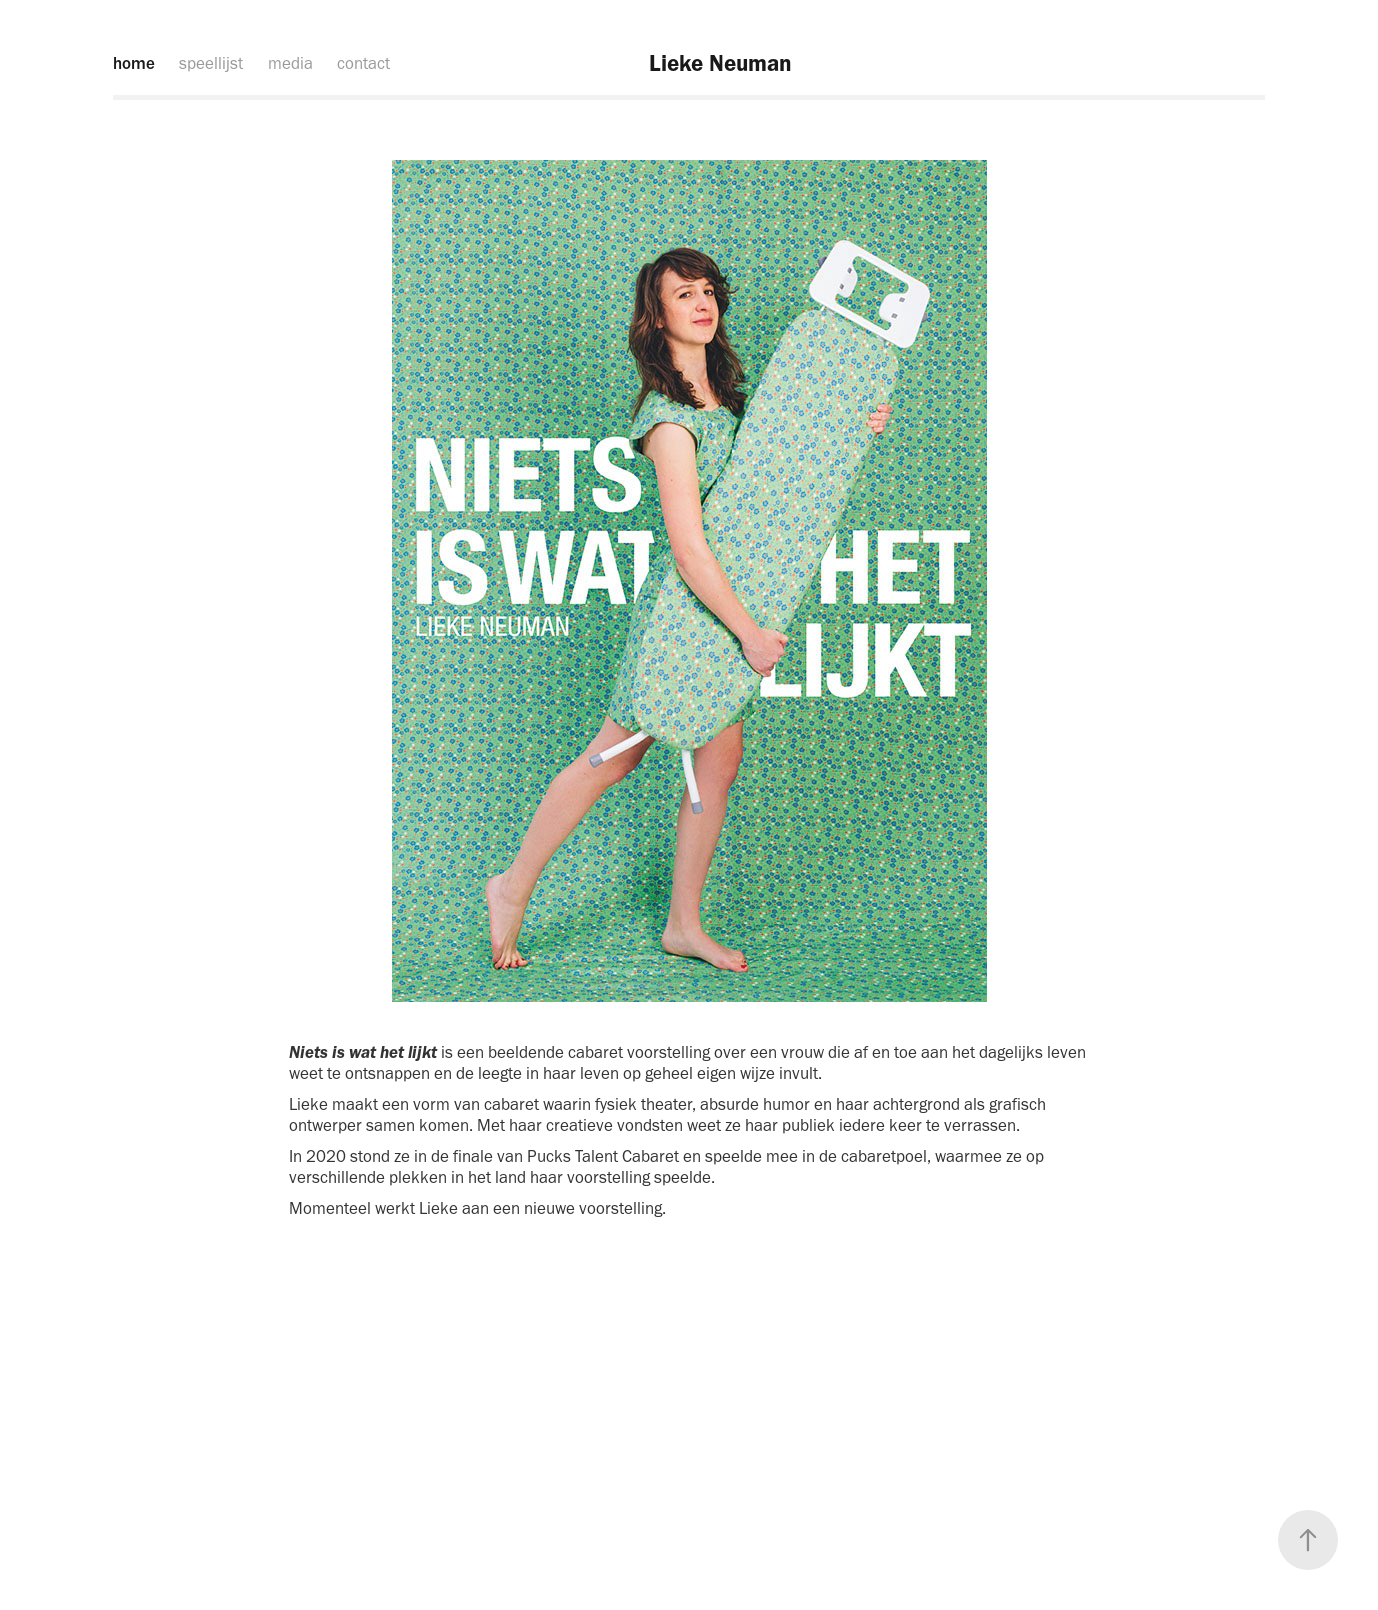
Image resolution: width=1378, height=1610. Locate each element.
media (290, 63)
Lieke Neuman (720, 63)
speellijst (211, 63)
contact (363, 63)
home (134, 63)
